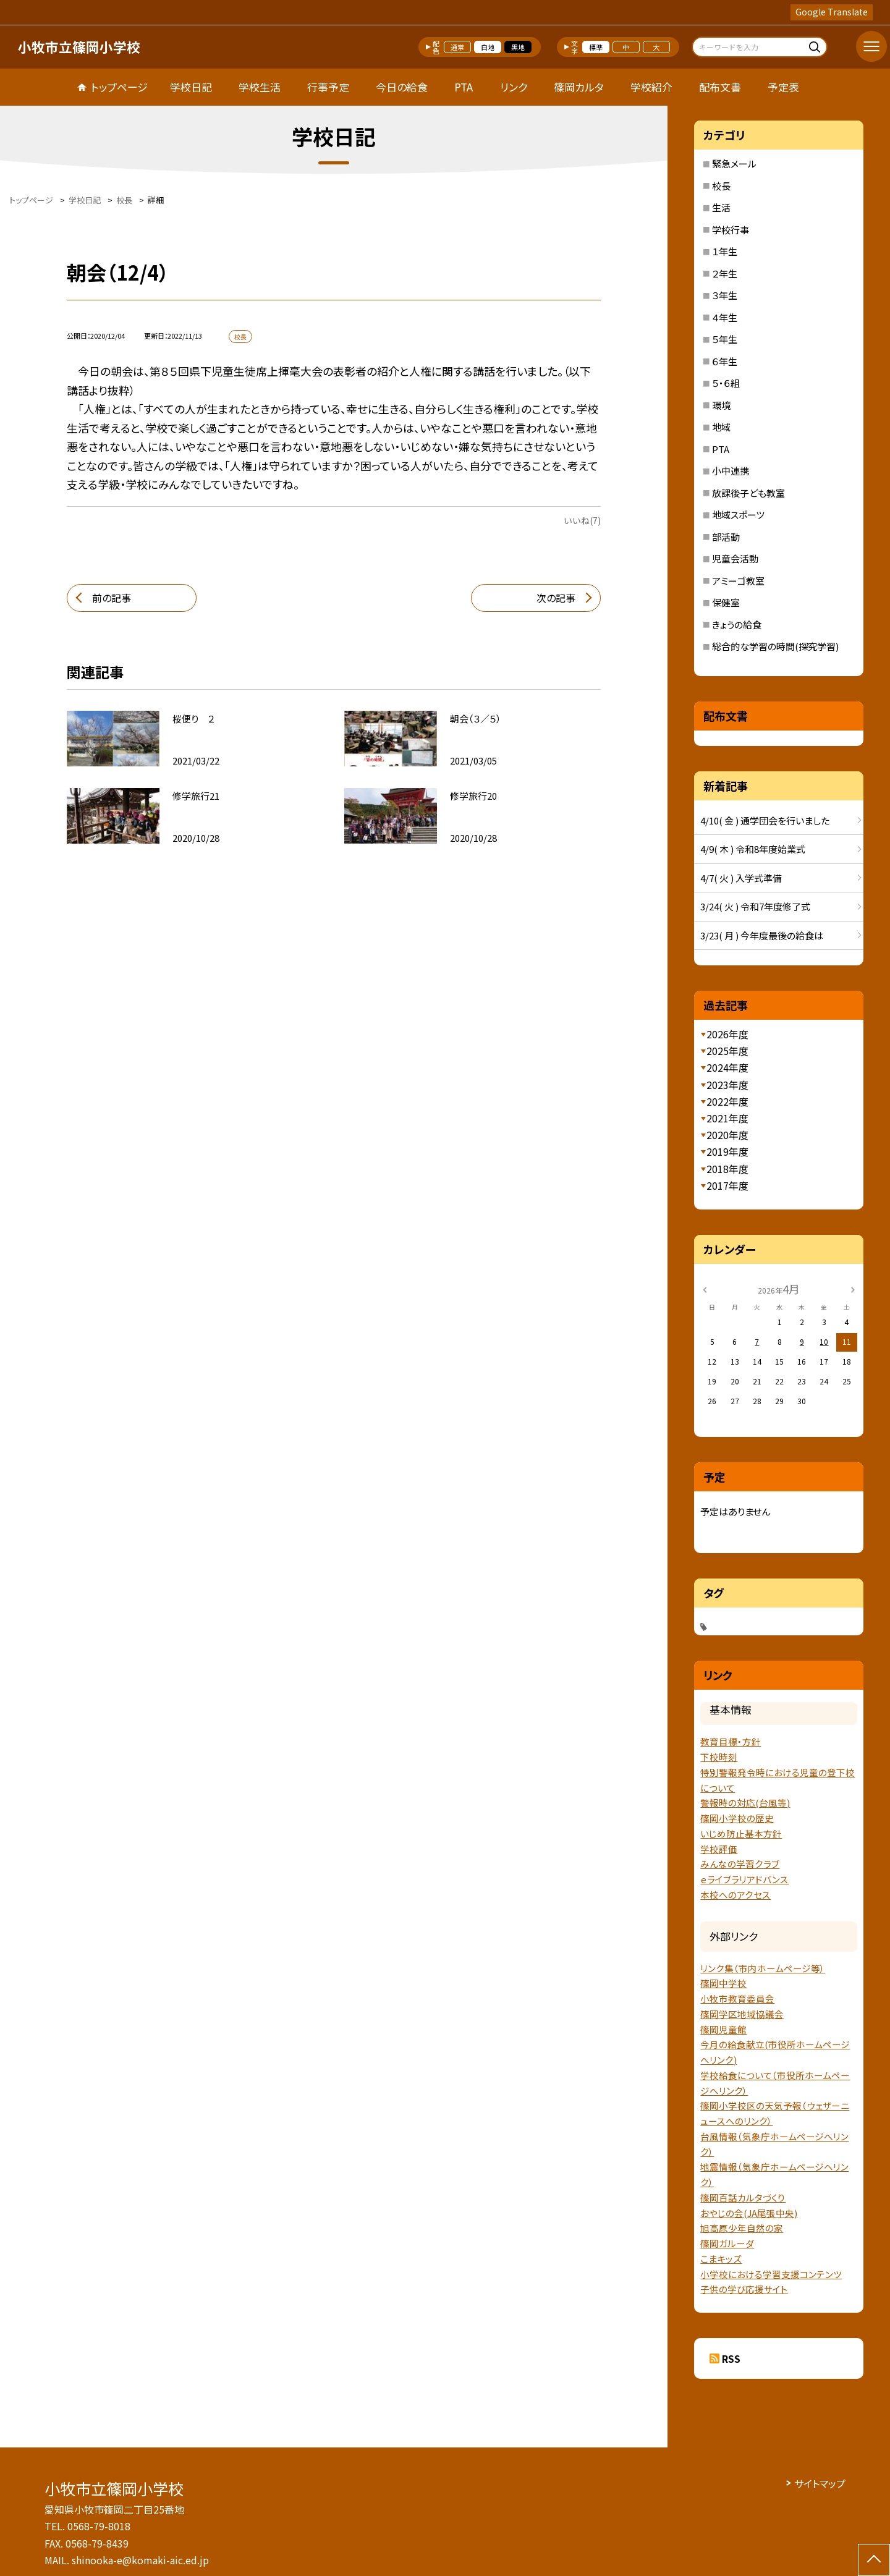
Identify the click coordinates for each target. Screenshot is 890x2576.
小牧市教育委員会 (737, 1998)
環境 (721, 405)
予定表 (783, 87)
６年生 (724, 361)
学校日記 (191, 87)
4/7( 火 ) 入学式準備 (741, 877)
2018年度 (727, 1168)
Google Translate (831, 12)
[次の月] (853, 1288)
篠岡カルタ (579, 87)
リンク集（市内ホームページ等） (762, 1968)
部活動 (726, 536)
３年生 (724, 295)
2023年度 (727, 1084)
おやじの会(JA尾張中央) (748, 2212)
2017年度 (727, 1185)
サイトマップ (820, 2483)
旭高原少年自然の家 (741, 2227)
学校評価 (718, 1848)
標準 (596, 47)
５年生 (724, 339)
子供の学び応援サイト (744, 2288)
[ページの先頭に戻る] (873, 2559)
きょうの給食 (736, 624)
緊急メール (734, 163)
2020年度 (727, 1134)
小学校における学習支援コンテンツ (771, 2274)
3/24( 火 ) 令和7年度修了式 (755, 906)
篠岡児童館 (723, 2029)
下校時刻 (718, 1756)
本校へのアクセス (735, 1894)
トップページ (119, 87)
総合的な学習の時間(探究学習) (775, 646)
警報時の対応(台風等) (745, 1802)
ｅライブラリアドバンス (744, 1879)
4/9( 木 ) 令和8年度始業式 (752, 848)
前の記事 (111, 597)
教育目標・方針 (730, 1741)
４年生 (724, 317)
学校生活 (260, 87)
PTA (463, 87)
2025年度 (727, 1050)
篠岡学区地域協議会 (742, 2013)
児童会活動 (735, 558)
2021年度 (727, 1118)
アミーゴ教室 (738, 580)
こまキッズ (721, 2258)
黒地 (518, 47)
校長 (721, 185)
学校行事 (730, 229)
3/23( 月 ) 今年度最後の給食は (761, 935)
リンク (513, 87)
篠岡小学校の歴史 (737, 1817)
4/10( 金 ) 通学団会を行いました (764, 820)
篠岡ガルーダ (727, 2243)
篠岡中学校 (723, 1982)
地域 (721, 426)
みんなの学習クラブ (739, 1863)
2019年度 (727, 1151)
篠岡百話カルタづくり (743, 2197)
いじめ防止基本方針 (741, 1833)
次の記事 (555, 597)
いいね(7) (582, 520)
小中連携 (730, 470)
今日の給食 (402, 87)
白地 (487, 47)
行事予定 (328, 87)
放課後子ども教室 (748, 492)
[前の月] (704, 1288)
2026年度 (727, 1034)
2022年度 (727, 1101)
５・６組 (726, 382)
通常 (457, 47)
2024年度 (727, 1067)
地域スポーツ (738, 514)
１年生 (724, 251)
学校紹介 (651, 87)
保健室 (726, 602)
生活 (721, 207)
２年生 (724, 273)
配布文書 (720, 87)
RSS (731, 2358)
